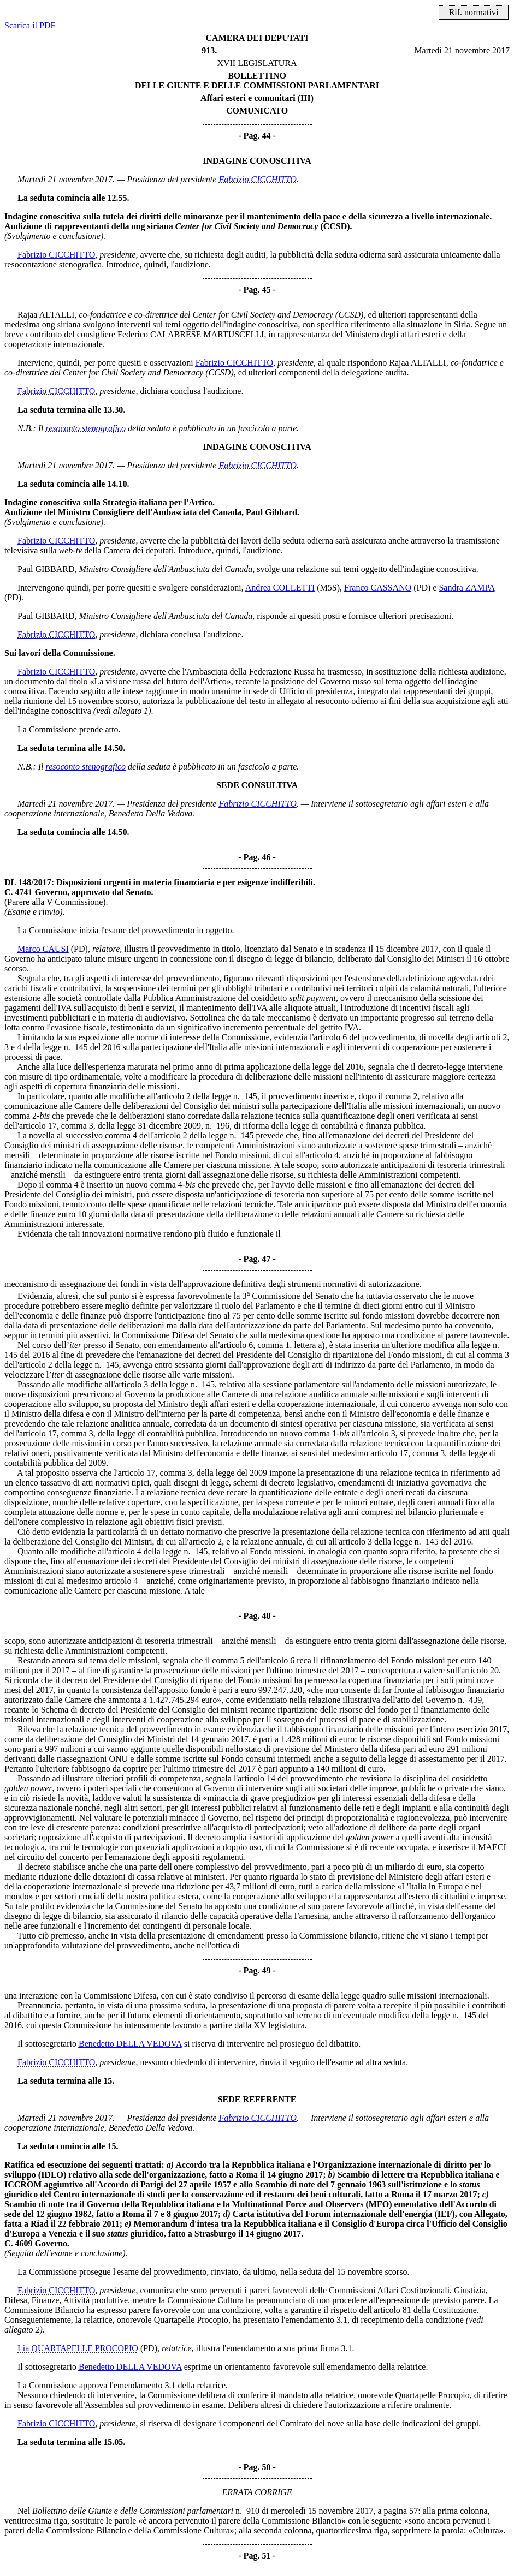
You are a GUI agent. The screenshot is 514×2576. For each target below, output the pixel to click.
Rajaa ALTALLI (45, 314)
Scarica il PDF (29, 25)
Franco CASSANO (377, 587)
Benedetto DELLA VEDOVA (130, 2043)
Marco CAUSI (43, 948)
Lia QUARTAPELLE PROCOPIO (77, 2348)
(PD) (421, 587)
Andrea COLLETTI (280, 587)
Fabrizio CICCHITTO (257, 179)
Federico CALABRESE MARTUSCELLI (190, 334)
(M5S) (328, 587)
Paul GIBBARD (45, 569)
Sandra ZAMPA (466, 587)
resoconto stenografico (86, 428)
